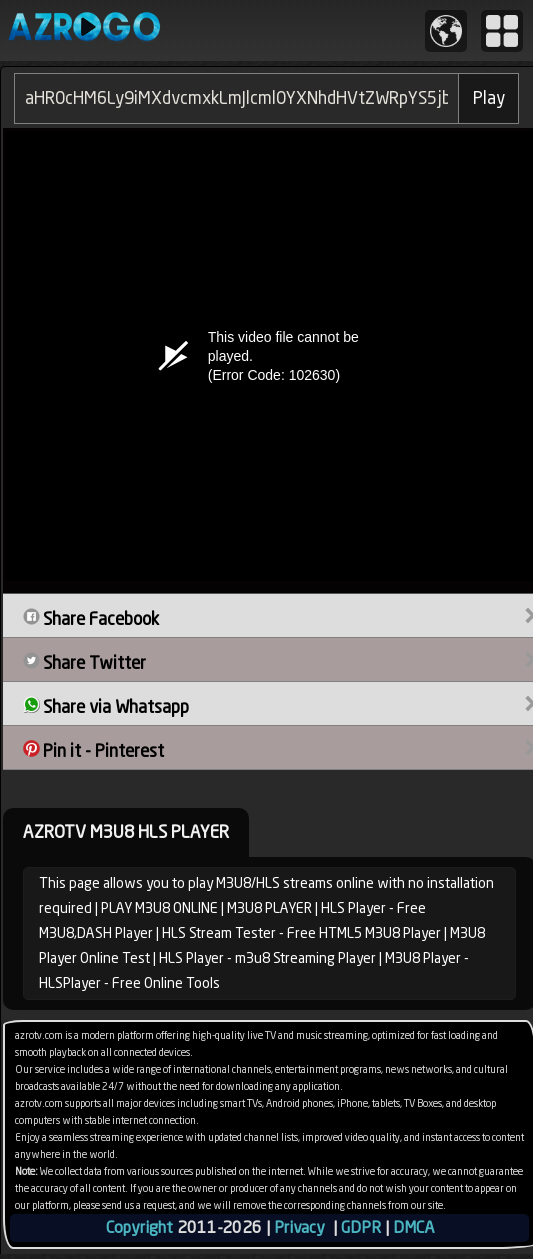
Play (489, 98)
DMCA (413, 1227)
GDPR (361, 1227)
